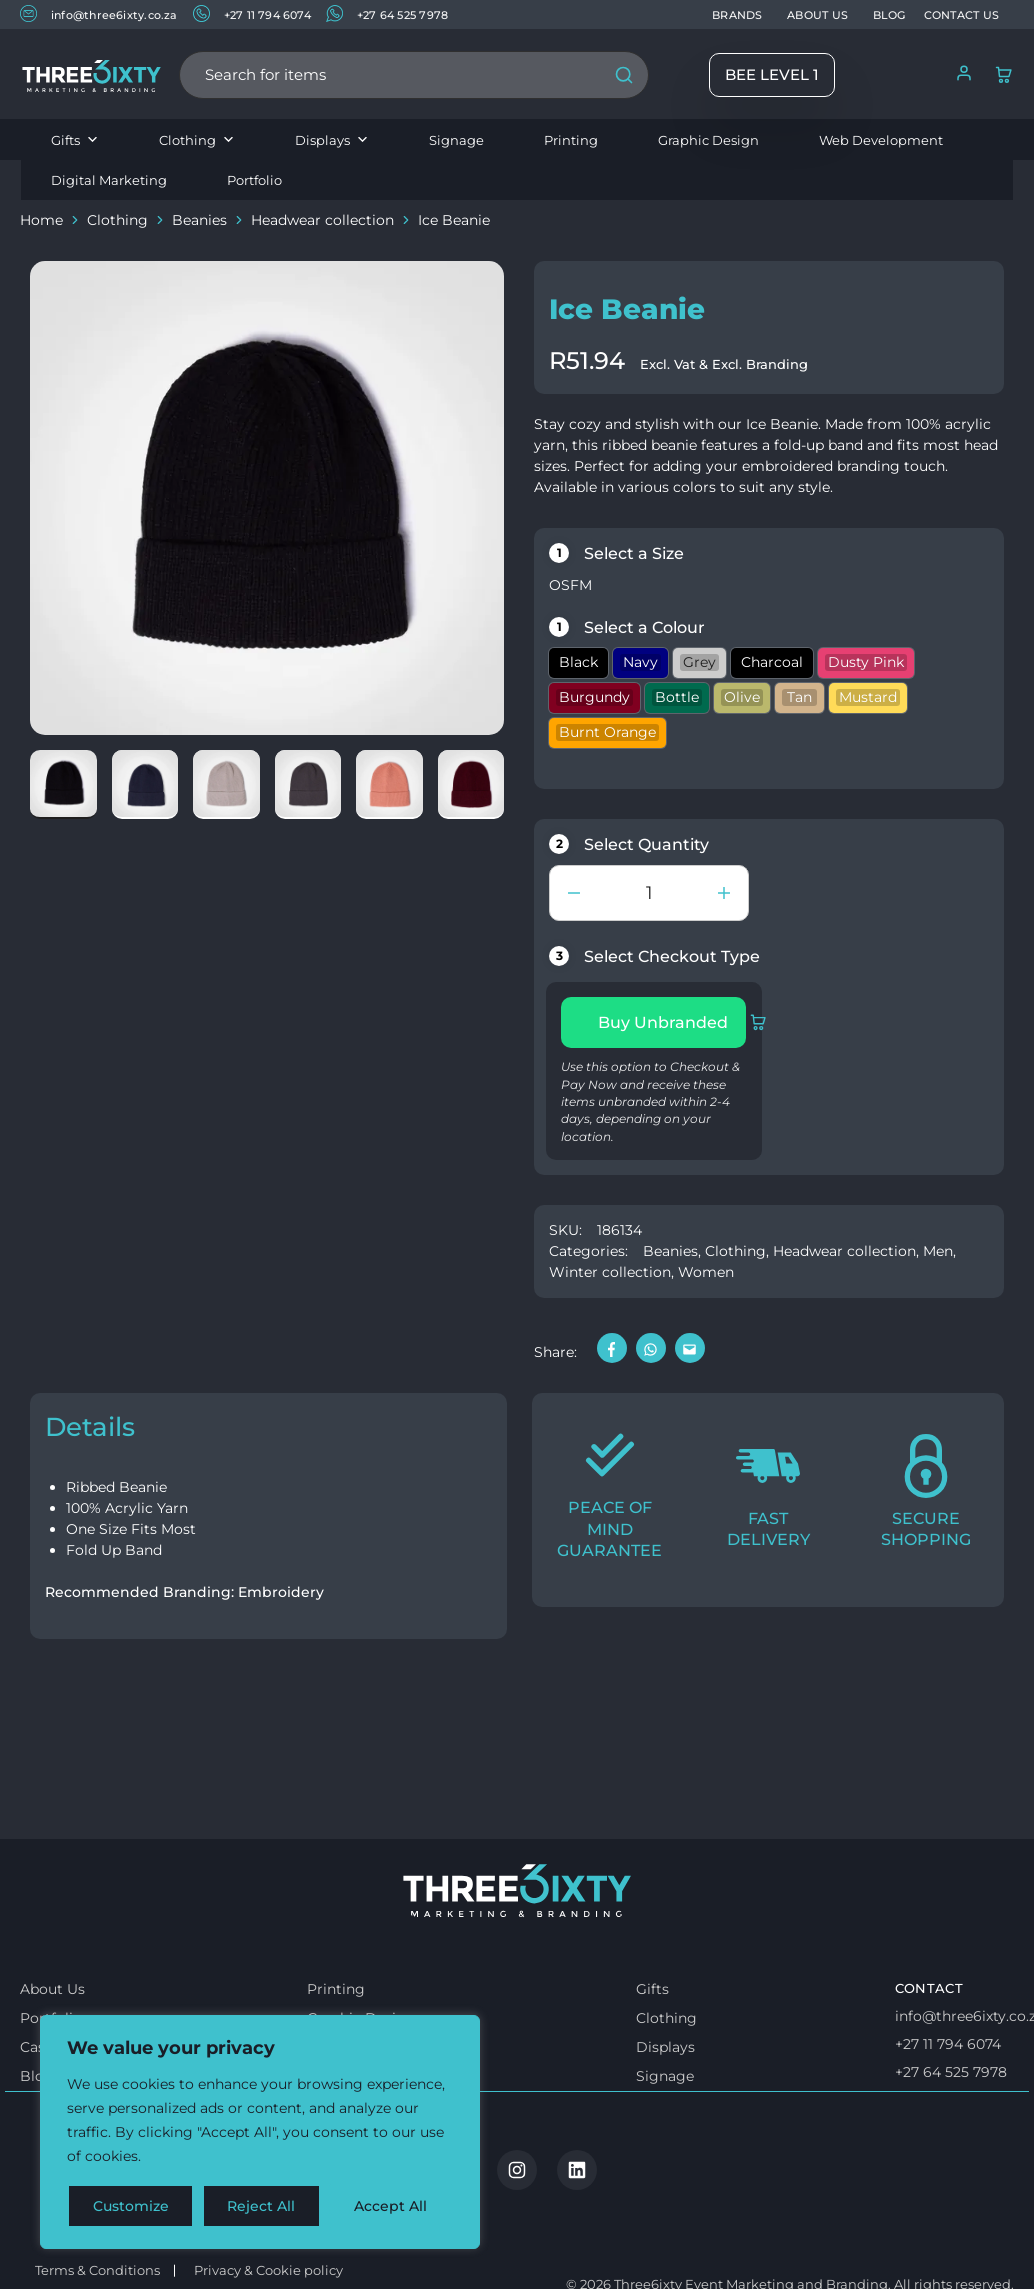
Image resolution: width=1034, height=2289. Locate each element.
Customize (131, 2206)
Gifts (75, 140)
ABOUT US (817, 15)
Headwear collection (322, 220)
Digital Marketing (109, 180)
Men (938, 1251)
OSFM (570, 585)
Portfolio (254, 180)
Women (706, 1272)
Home (41, 220)
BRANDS (737, 15)
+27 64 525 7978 (387, 13)
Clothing (197, 140)
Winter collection (610, 1272)
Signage (456, 140)
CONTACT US (961, 15)
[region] (260, 2132)
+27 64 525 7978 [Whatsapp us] (951, 2125)
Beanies (199, 220)
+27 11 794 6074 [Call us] (948, 2098)
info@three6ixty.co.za (99, 13)
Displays (332, 140)
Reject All (262, 2206)
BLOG (889, 15)
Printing (571, 140)
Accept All (391, 2206)
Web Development (881, 140)
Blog (37, 2130)
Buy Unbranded (672, 1022)
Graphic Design (708, 140)
